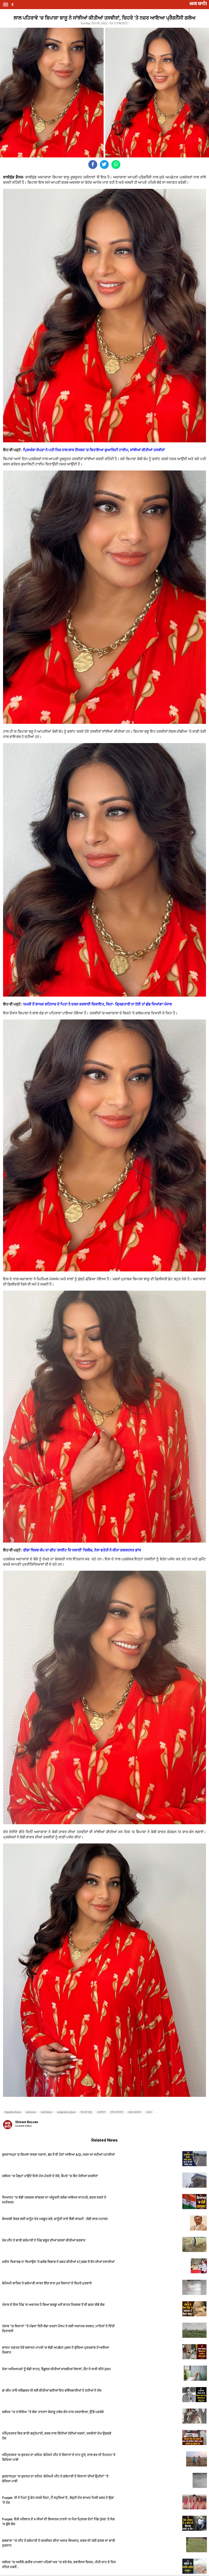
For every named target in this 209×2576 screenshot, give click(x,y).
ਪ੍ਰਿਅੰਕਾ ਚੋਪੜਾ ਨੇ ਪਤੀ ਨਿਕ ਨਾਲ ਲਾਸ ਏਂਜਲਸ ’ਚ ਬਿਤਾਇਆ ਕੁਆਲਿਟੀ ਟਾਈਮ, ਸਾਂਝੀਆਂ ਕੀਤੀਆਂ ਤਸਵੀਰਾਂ (93, 450)
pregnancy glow (66, 2112)
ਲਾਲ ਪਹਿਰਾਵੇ (117, 2112)
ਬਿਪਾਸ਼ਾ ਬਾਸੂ (86, 2112)
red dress (46, 2112)
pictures (30, 2112)
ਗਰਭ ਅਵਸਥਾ (134, 2112)
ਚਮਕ (149, 2112)
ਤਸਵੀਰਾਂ (101, 2112)
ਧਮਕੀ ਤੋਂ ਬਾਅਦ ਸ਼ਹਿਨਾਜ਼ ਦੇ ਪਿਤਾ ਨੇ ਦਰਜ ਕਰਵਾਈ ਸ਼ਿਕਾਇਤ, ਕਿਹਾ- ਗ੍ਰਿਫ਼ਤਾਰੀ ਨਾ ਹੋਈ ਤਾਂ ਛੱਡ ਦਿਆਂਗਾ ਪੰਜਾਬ (97, 1004)
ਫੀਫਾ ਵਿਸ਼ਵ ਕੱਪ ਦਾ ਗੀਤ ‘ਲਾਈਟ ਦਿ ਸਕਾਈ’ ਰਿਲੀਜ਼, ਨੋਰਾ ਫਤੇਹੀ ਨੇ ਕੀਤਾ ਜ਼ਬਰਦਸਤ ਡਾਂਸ (82, 1550)
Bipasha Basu (13, 2112)
